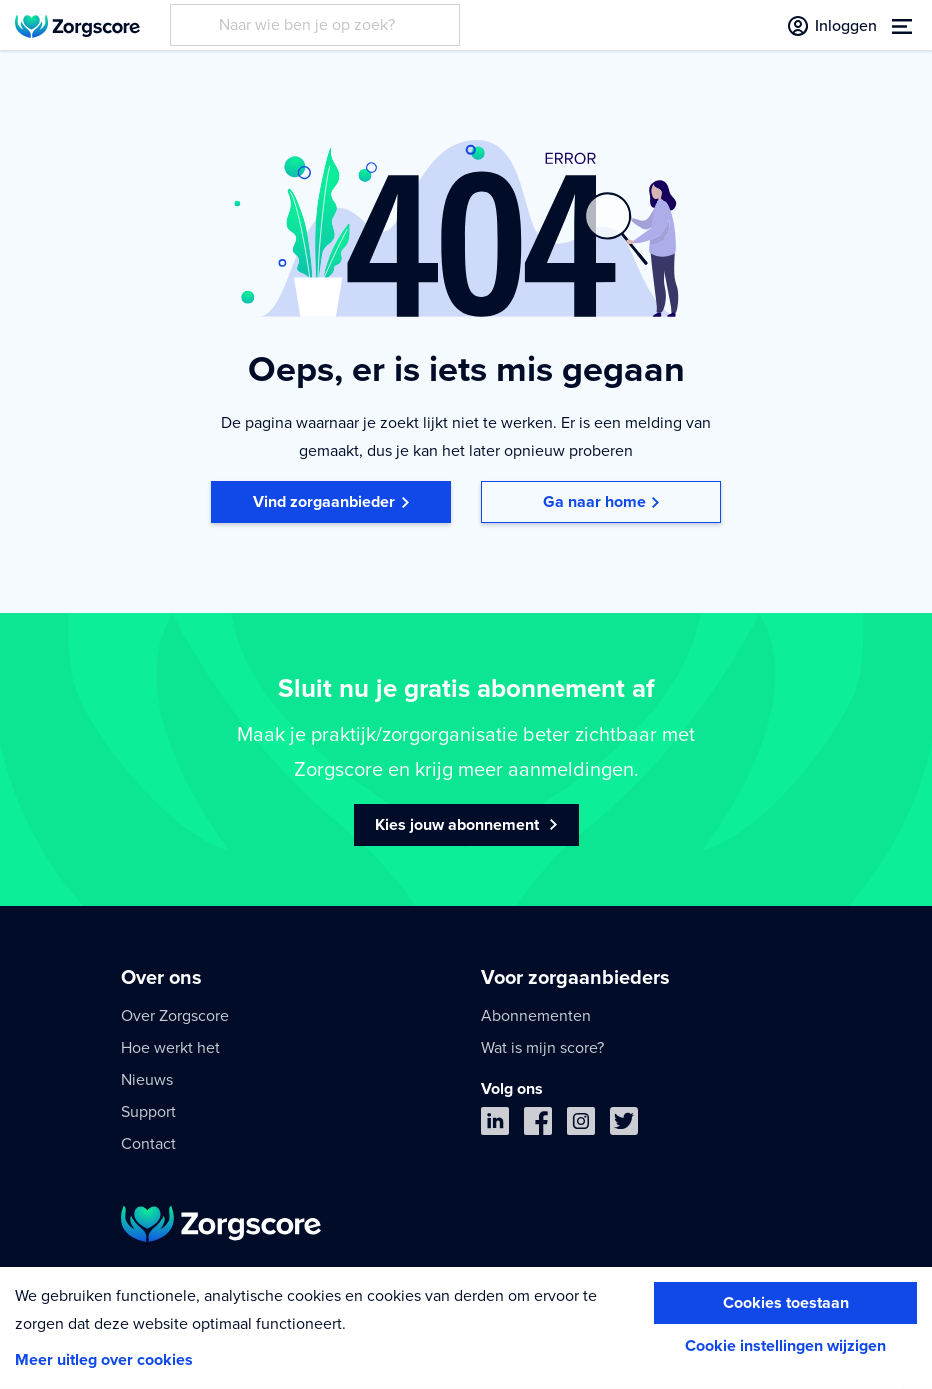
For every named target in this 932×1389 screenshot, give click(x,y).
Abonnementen (536, 1016)
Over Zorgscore (175, 1016)
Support (148, 1112)
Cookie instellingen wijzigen (785, 1346)
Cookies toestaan (786, 1303)
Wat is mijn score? (542, 1048)
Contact (148, 1144)
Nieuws (147, 1080)
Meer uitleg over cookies (104, 1360)
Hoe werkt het (170, 1048)
